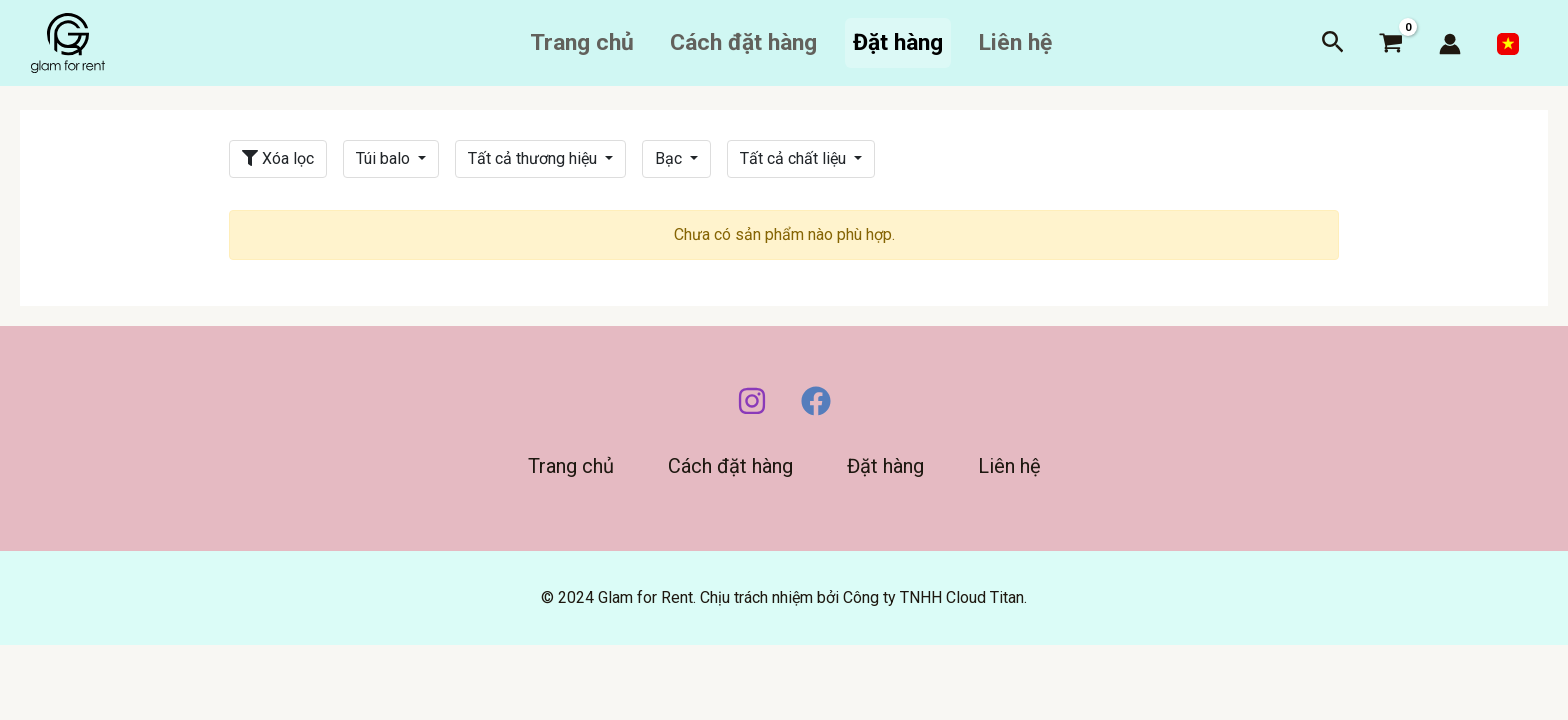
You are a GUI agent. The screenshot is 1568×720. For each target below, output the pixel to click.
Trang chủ (582, 42)
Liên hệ (1015, 42)
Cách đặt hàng (743, 42)
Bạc (670, 158)
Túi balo (385, 158)
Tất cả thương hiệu (534, 158)
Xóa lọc (278, 158)
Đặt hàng (898, 42)
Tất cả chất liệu (795, 158)
